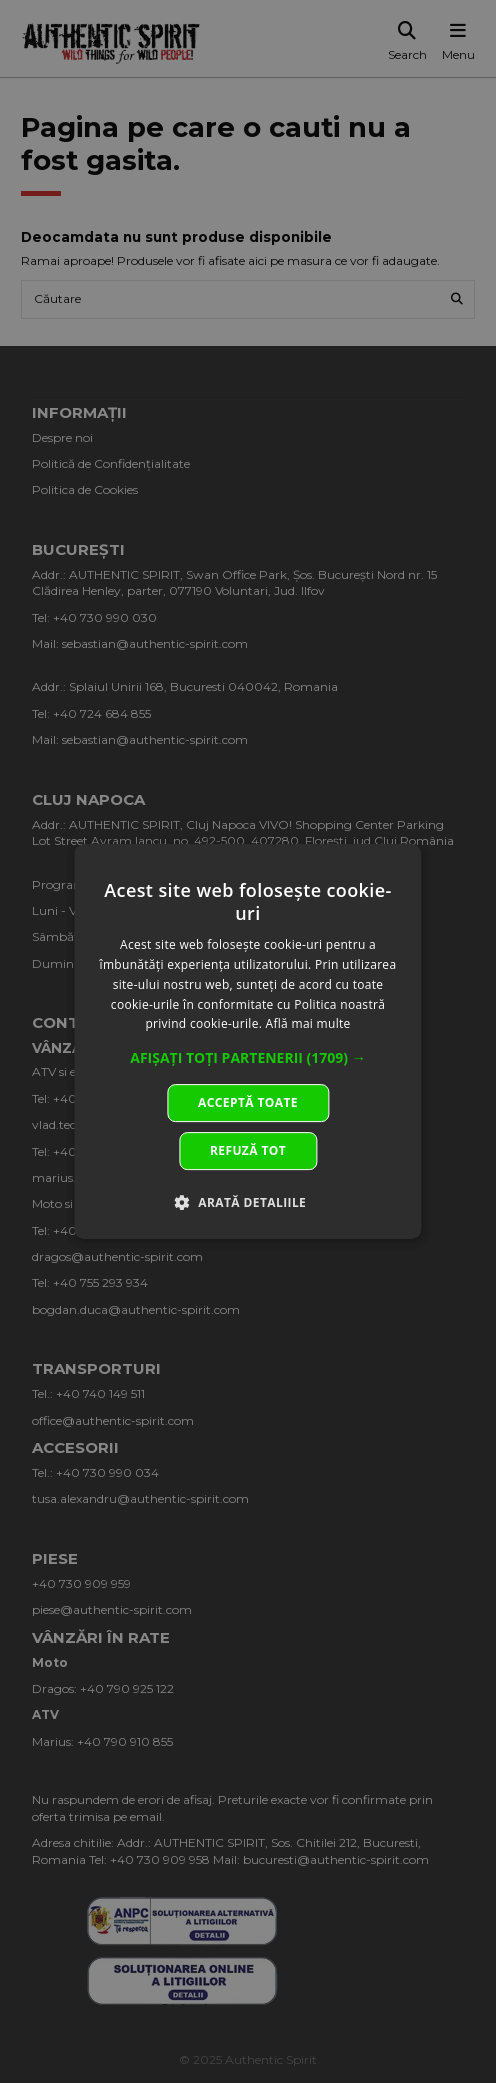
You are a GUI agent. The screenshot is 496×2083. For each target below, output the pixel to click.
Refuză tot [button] (248, 1150)
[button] (248, 1058)
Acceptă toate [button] (248, 1102)
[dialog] (247, 1042)
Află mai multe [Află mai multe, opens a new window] (308, 1024)
